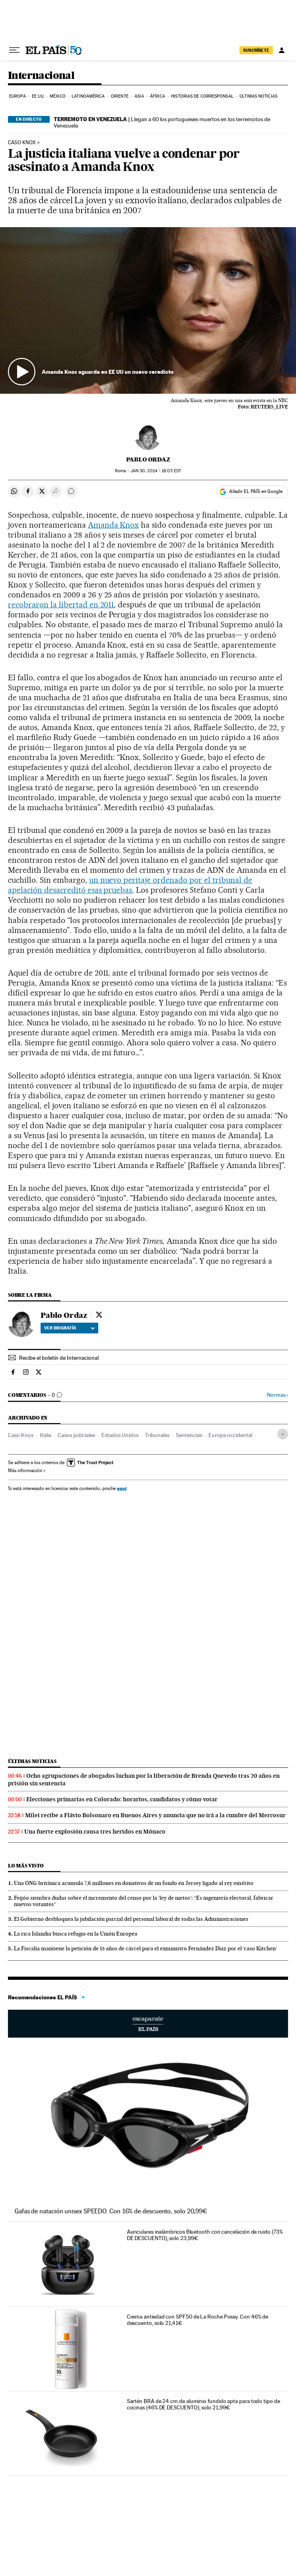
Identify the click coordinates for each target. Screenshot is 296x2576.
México (58, 96)
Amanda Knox (113, 525)
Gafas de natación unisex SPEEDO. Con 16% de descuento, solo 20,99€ (111, 2211)
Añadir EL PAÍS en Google (255, 491)
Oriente (120, 96)
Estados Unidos (119, 1435)
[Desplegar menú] (14, 50)
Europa (17, 96)
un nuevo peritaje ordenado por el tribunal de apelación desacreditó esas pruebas (130, 885)
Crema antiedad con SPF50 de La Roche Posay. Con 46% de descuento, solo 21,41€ (198, 2319)
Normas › (277, 1395)
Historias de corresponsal (202, 96)
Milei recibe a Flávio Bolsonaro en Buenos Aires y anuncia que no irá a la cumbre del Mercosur (155, 1815)
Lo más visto (26, 1866)
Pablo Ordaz (148, 459)
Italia (45, 1435)
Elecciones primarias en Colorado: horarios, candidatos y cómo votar (122, 1799)
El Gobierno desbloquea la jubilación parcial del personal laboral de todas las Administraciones (131, 1919)
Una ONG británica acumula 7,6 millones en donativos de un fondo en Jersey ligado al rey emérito (133, 1883)
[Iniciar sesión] (281, 50)
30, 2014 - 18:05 (155, 470)
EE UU (38, 96)
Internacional (41, 76)
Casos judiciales (76, 1435)
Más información (27, 1470)
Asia (139, 96)
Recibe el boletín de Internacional (59, 1358)
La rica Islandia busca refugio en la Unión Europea (75, 1933)
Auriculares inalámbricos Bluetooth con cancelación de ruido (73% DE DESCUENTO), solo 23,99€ (205, 2234)
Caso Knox (22, 142)
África (157, 96)
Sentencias (189, 1435)
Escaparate (148, 2024)
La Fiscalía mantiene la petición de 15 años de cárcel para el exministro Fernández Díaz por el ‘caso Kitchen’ (145, 1948)
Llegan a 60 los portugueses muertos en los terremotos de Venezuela (162, 122)
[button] (148, 310)
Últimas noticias (258, 96)
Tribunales (157, 1435)
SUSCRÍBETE (256, 50)
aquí (122, 1488)
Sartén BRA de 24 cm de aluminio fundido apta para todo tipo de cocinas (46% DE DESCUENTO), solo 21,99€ (203, 2404)
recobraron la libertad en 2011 (61, 604)
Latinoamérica (88, 96)
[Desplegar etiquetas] (282, 1434)
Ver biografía (69, 1328)
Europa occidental (230, 1435)
